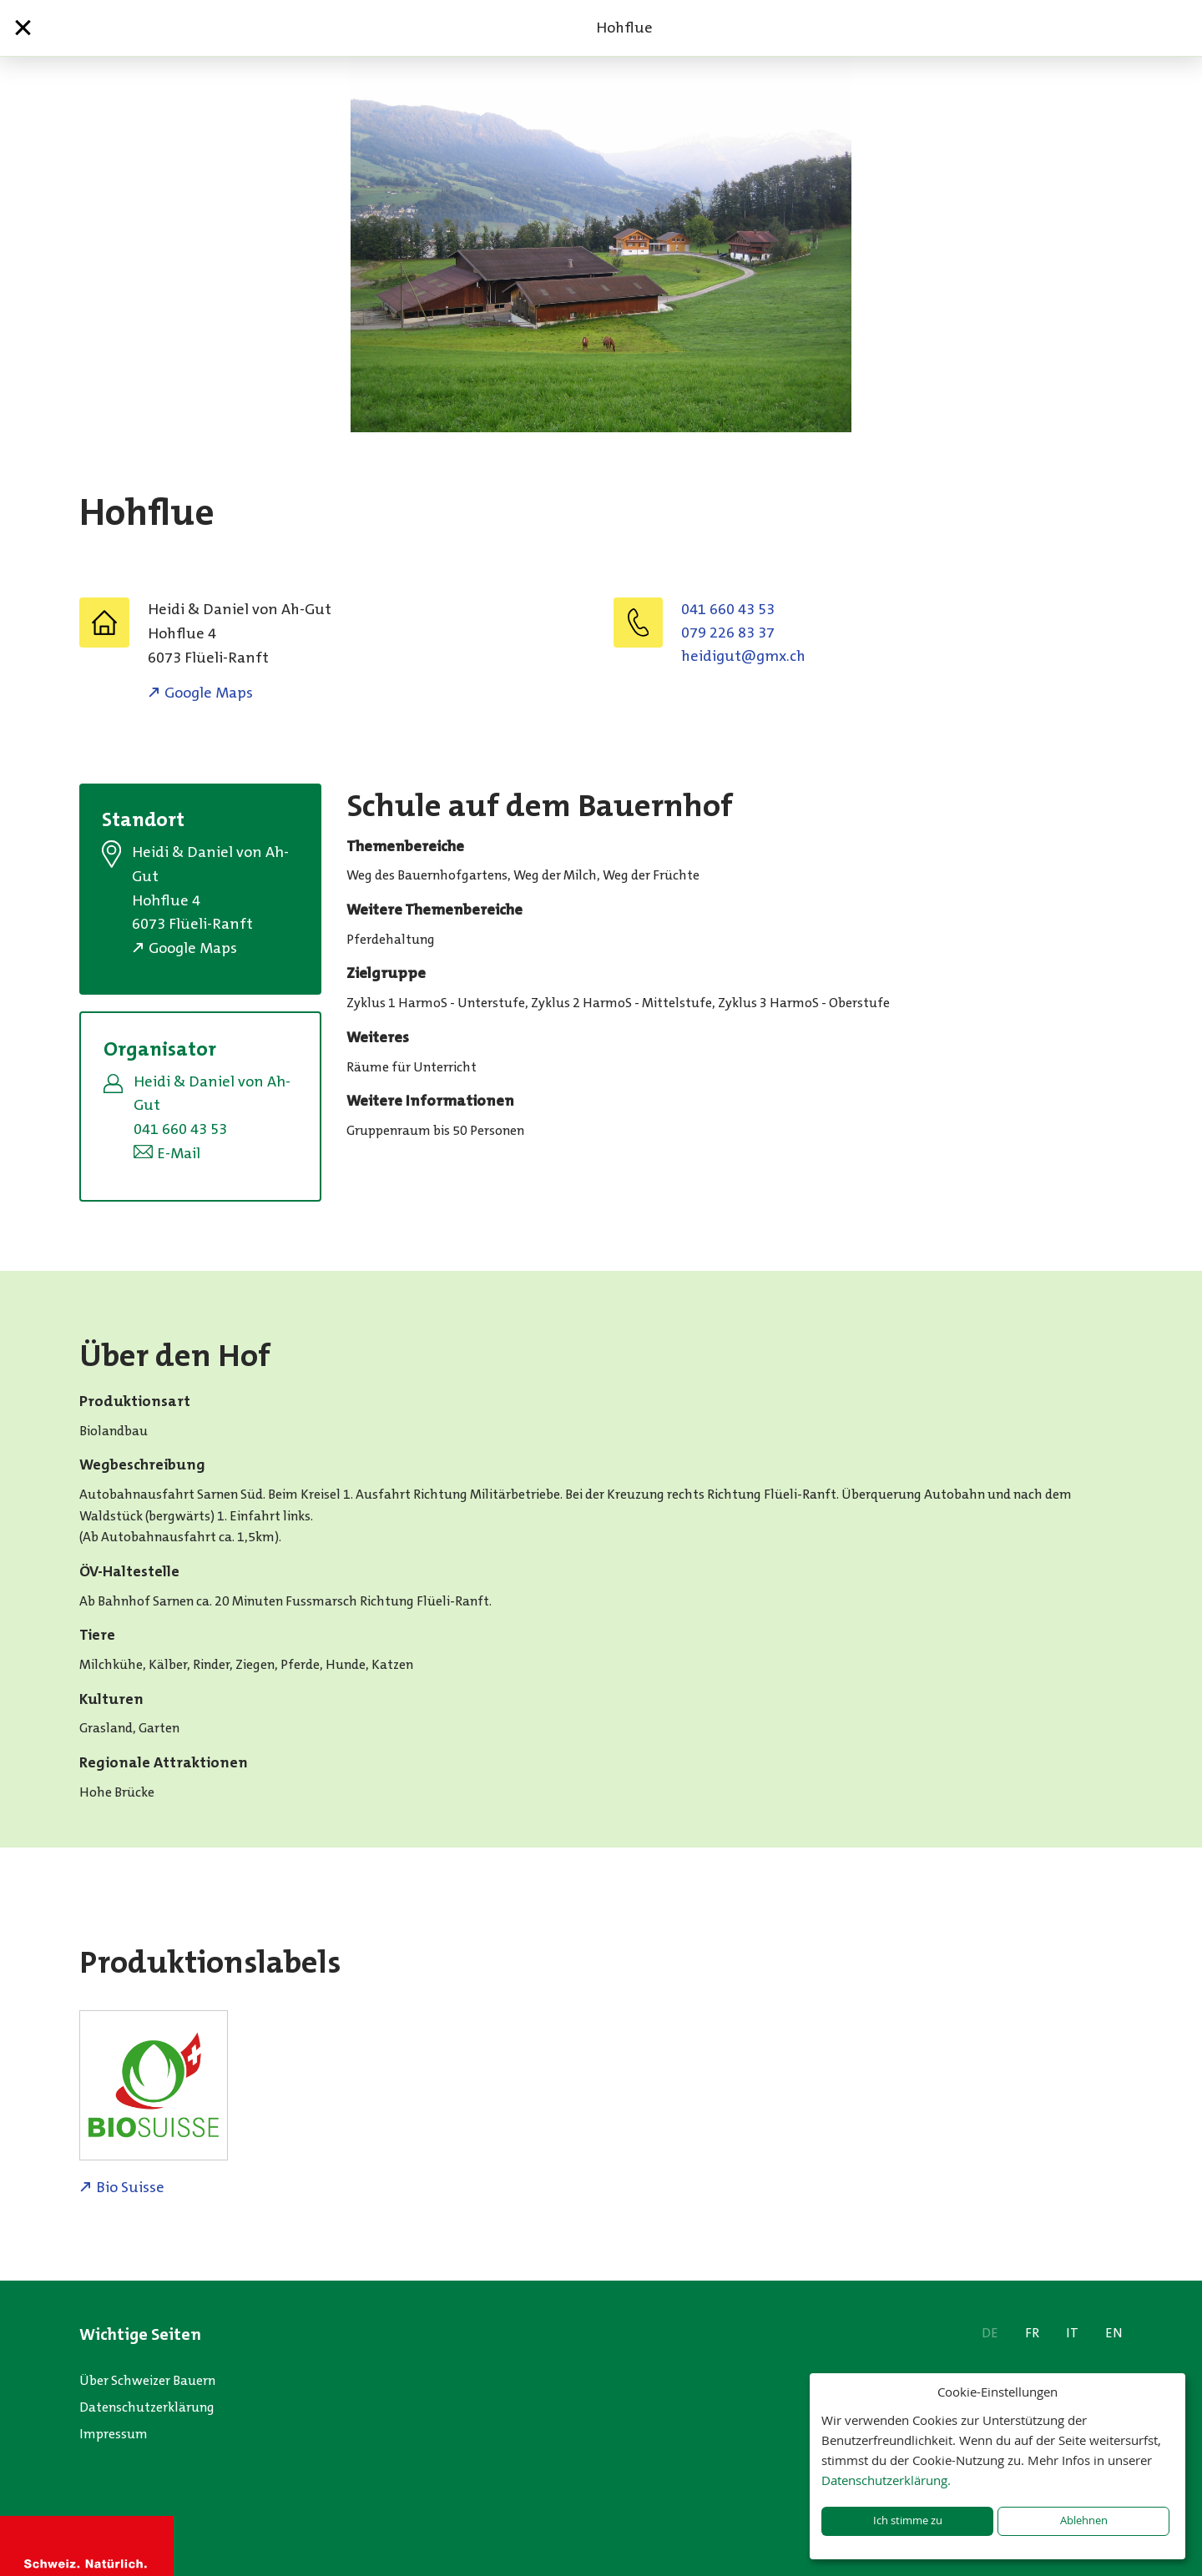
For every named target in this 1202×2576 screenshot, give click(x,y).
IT (1072, 2333)
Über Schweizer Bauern (147, 2380)
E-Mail (178, 1153)
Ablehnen (1084, 2520)
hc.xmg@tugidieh (743, 656)
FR (1032, 2333)
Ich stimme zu (907, 2520)
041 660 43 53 (728, 609)
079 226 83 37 (728, 633)
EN (1114, 2333)
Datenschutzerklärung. (886, 2480)
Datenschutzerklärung (147, 2407)
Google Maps (208, 693)
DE (990, 2333)
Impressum (113, 2433)
